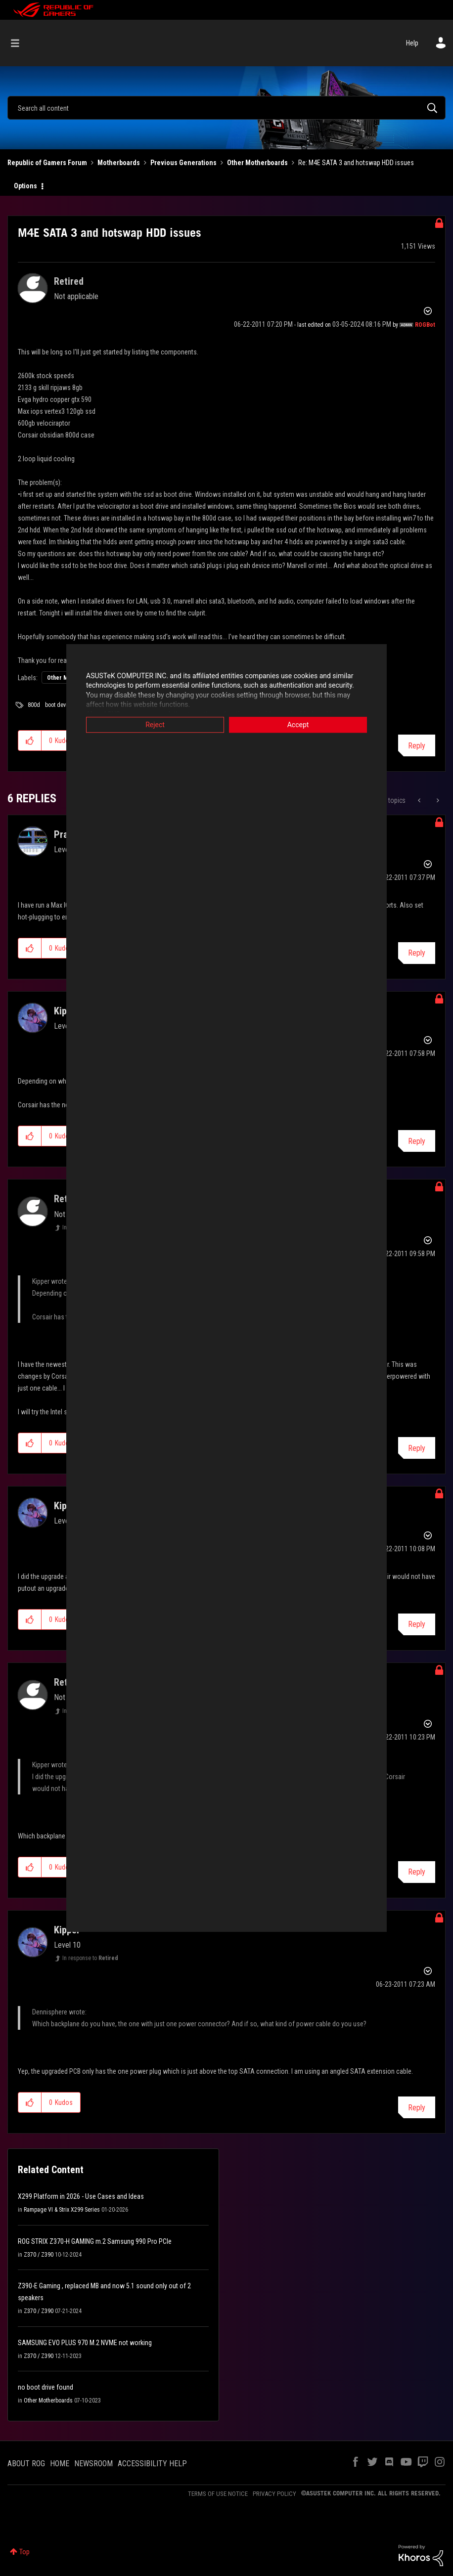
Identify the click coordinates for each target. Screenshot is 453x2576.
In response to (90, 1958)
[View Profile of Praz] (63, 834)
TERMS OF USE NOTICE (218, 2493)
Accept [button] (298, 725)
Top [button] (24, 2552)
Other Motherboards (257, 163)
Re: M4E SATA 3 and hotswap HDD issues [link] (356, 163)
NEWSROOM (93, 2463)
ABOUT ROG (26, 2463)
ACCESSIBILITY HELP (152, 2463)
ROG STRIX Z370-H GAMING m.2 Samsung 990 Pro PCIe (95, 2241)
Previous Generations (183, 163)
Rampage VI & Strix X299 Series (62, 2209)
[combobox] (226, 108)
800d (34, 704)
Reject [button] (155, 725)
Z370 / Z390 (38, 2254)
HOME (59, 2463)
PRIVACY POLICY (274, 2493)
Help (412, 43)
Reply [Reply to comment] (416, 953)
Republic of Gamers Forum (47, 163)
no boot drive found (45, 2387)
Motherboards (118, 163)
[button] (30, 740)
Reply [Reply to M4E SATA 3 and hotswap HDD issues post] (416, 745)
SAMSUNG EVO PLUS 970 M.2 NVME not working (85, 2343)
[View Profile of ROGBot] (425, 324)
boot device (59, 704)
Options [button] (25, 186)
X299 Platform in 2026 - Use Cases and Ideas (81, 2196)
